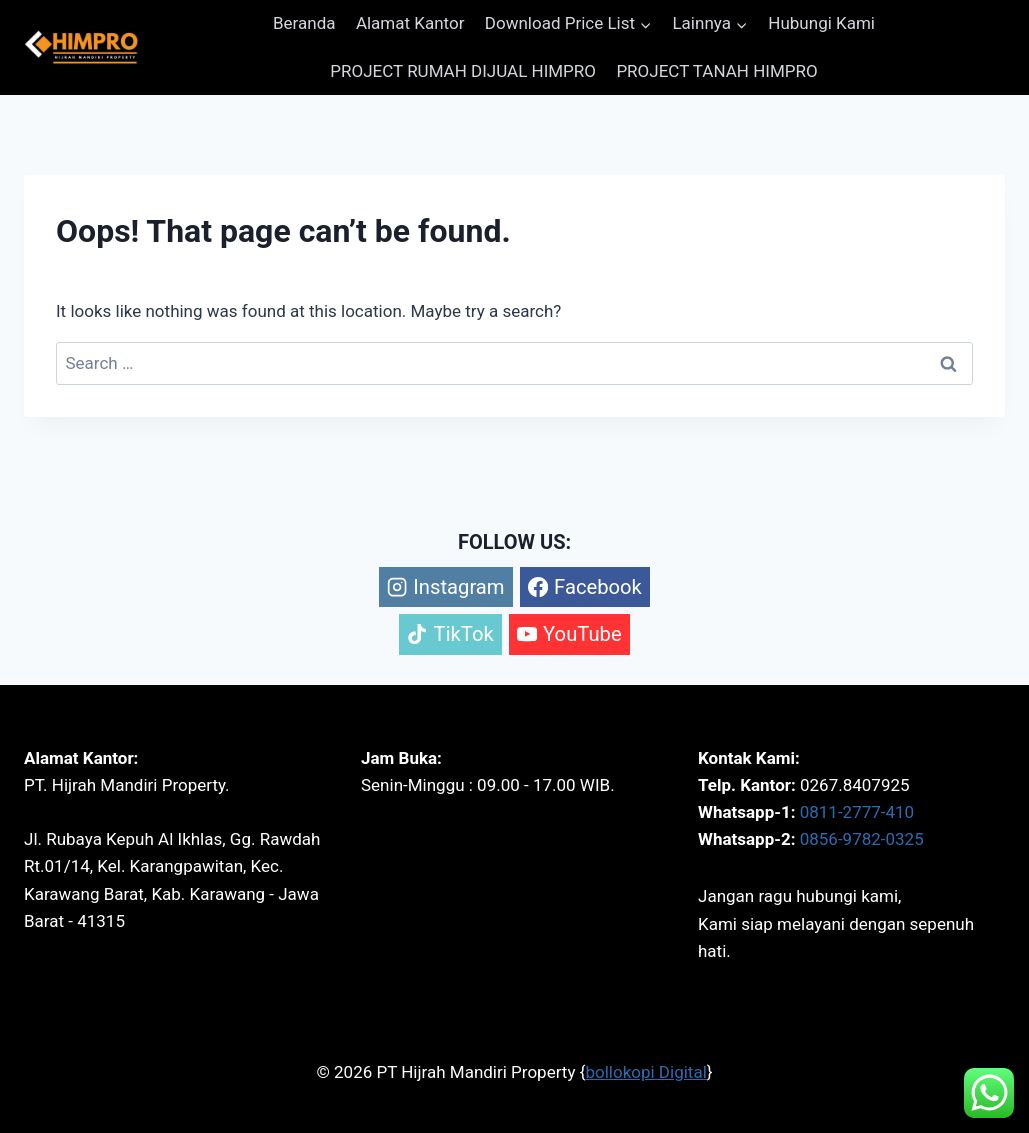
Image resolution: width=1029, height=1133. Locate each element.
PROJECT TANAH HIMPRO (716, 71)
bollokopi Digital (645, 1072)
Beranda (304, 23)
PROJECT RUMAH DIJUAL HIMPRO (463, 71)
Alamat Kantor (410, 23)
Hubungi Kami (821, 23)
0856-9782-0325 (862, 839)
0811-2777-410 (857, 812)
